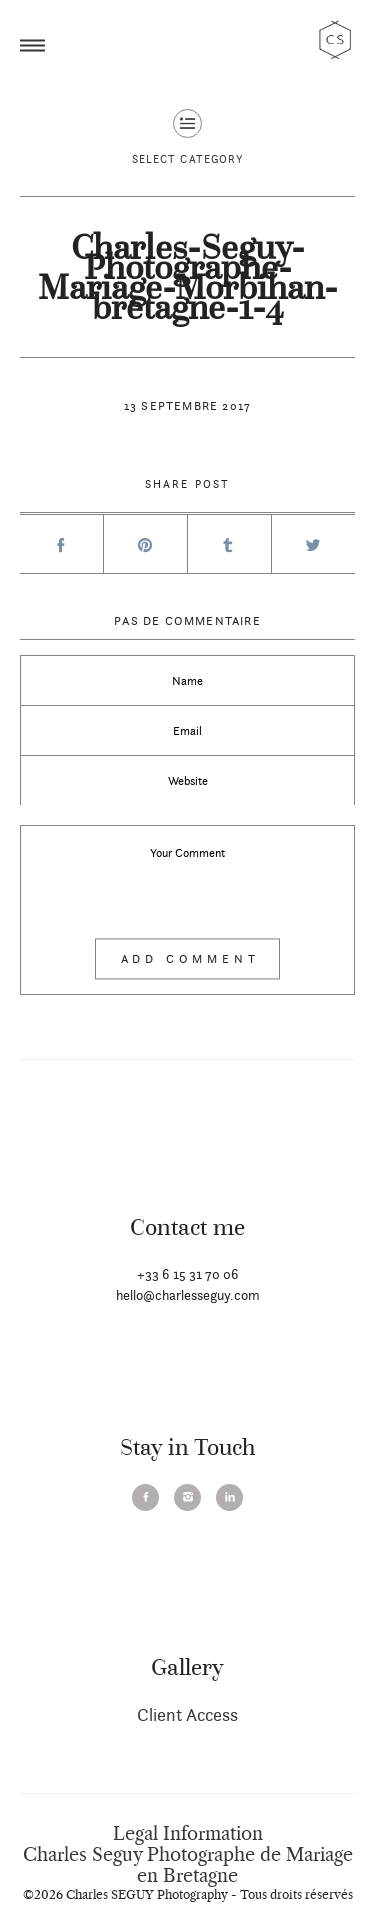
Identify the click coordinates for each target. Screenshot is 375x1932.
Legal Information (188, 1834)
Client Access (187, 1714)
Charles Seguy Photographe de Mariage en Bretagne (188, 1865)
